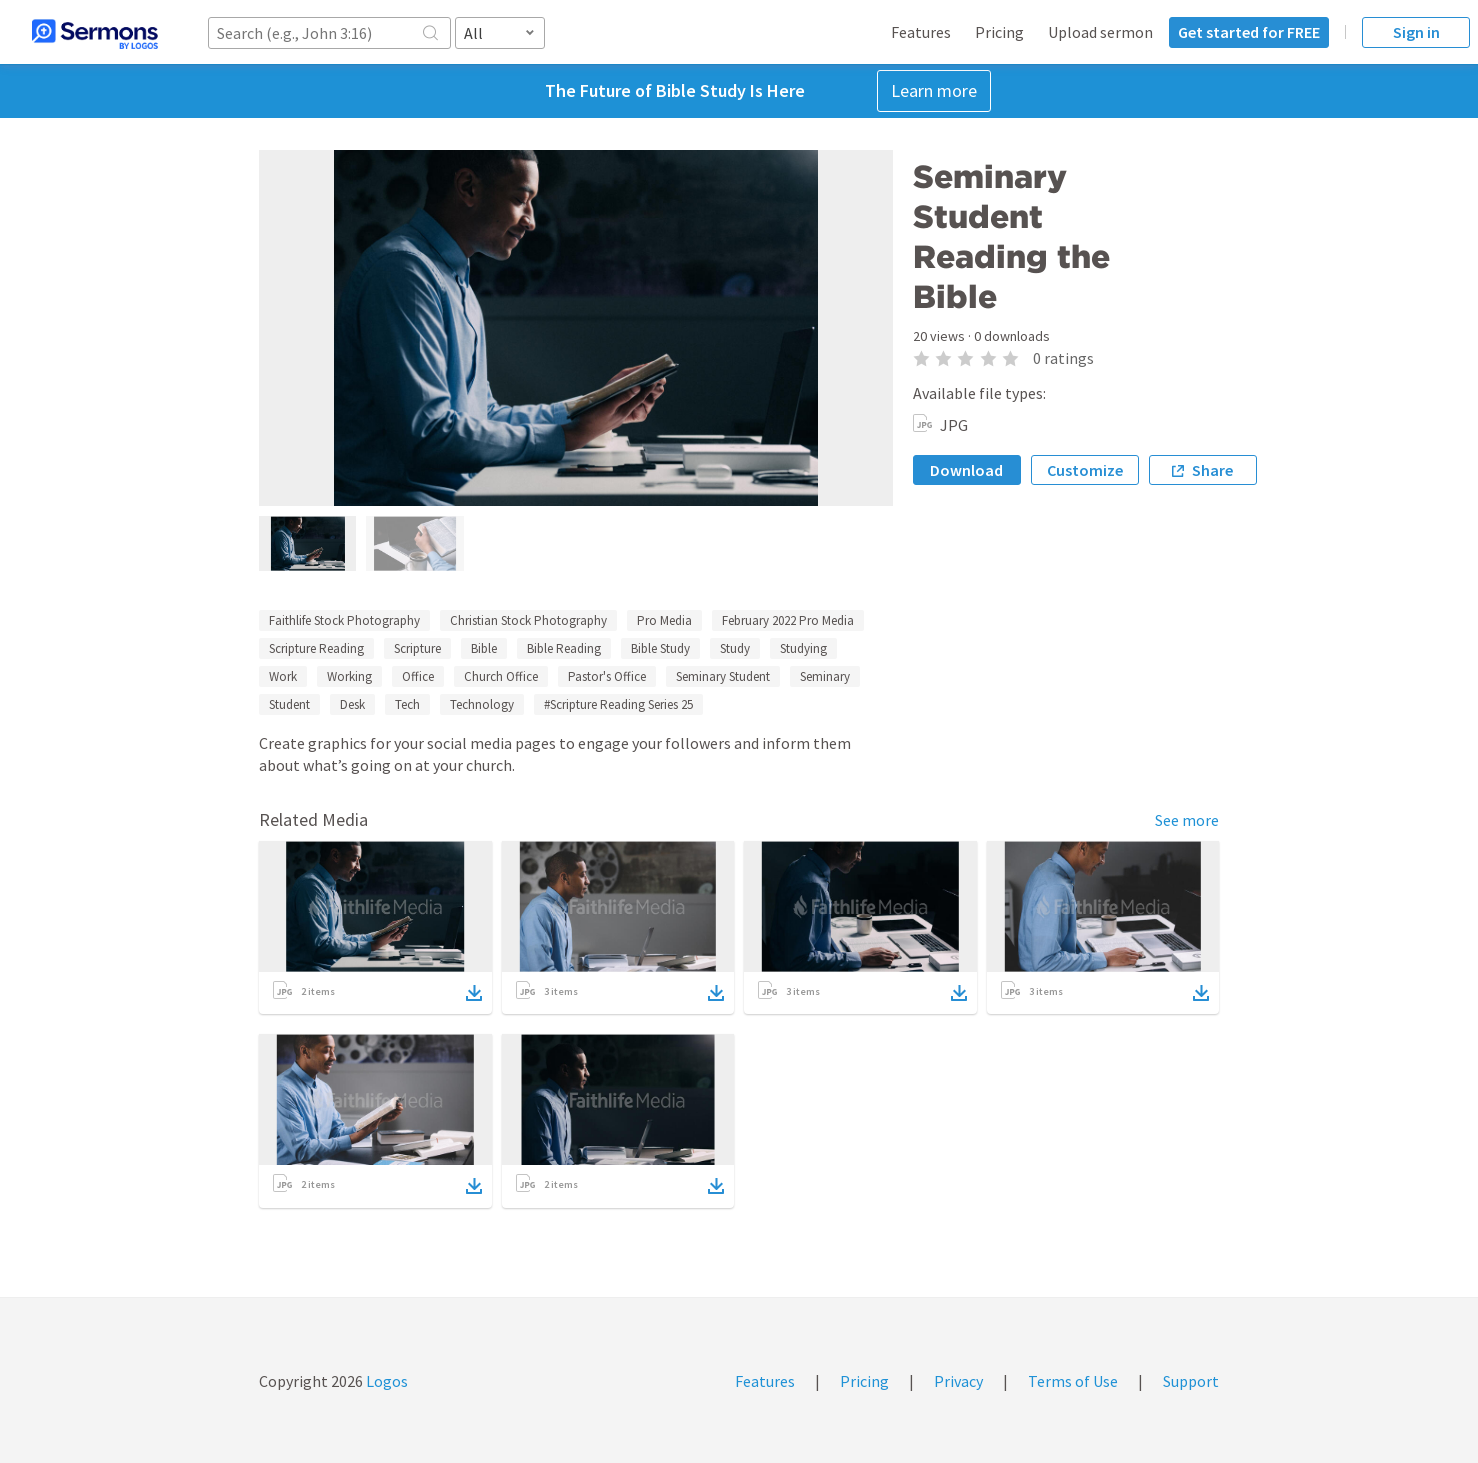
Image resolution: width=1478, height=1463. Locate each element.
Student (289, 704)
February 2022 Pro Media (788, 620)
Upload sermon (1100, 32)
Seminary (825, 676)
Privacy (958, 1381)
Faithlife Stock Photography (344, 620)
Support (1191, 1381)
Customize (1085, 470)
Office (418, 676)
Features (921, 32)
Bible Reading (564, 648)
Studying (803, 648)
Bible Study (660, 648)
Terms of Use (1073, 1381)
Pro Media (664, 620)
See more (1187, 820)
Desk (352, 704)
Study (735, 648)
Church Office (501, 676)
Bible (484, 648)
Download (966, 470)
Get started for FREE (1249, 32)
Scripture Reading (316, 648)
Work (283, 676)
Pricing (999, 32)
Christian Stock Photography (528, 620)
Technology (482, 704)
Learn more (934, 90)
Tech (407, 704)
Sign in (1416, 32)
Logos (385, 1381)
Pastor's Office (607, 676)
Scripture (417, 648)
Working (349, 676)
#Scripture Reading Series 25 (618, 704)
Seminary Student (723, 676)
